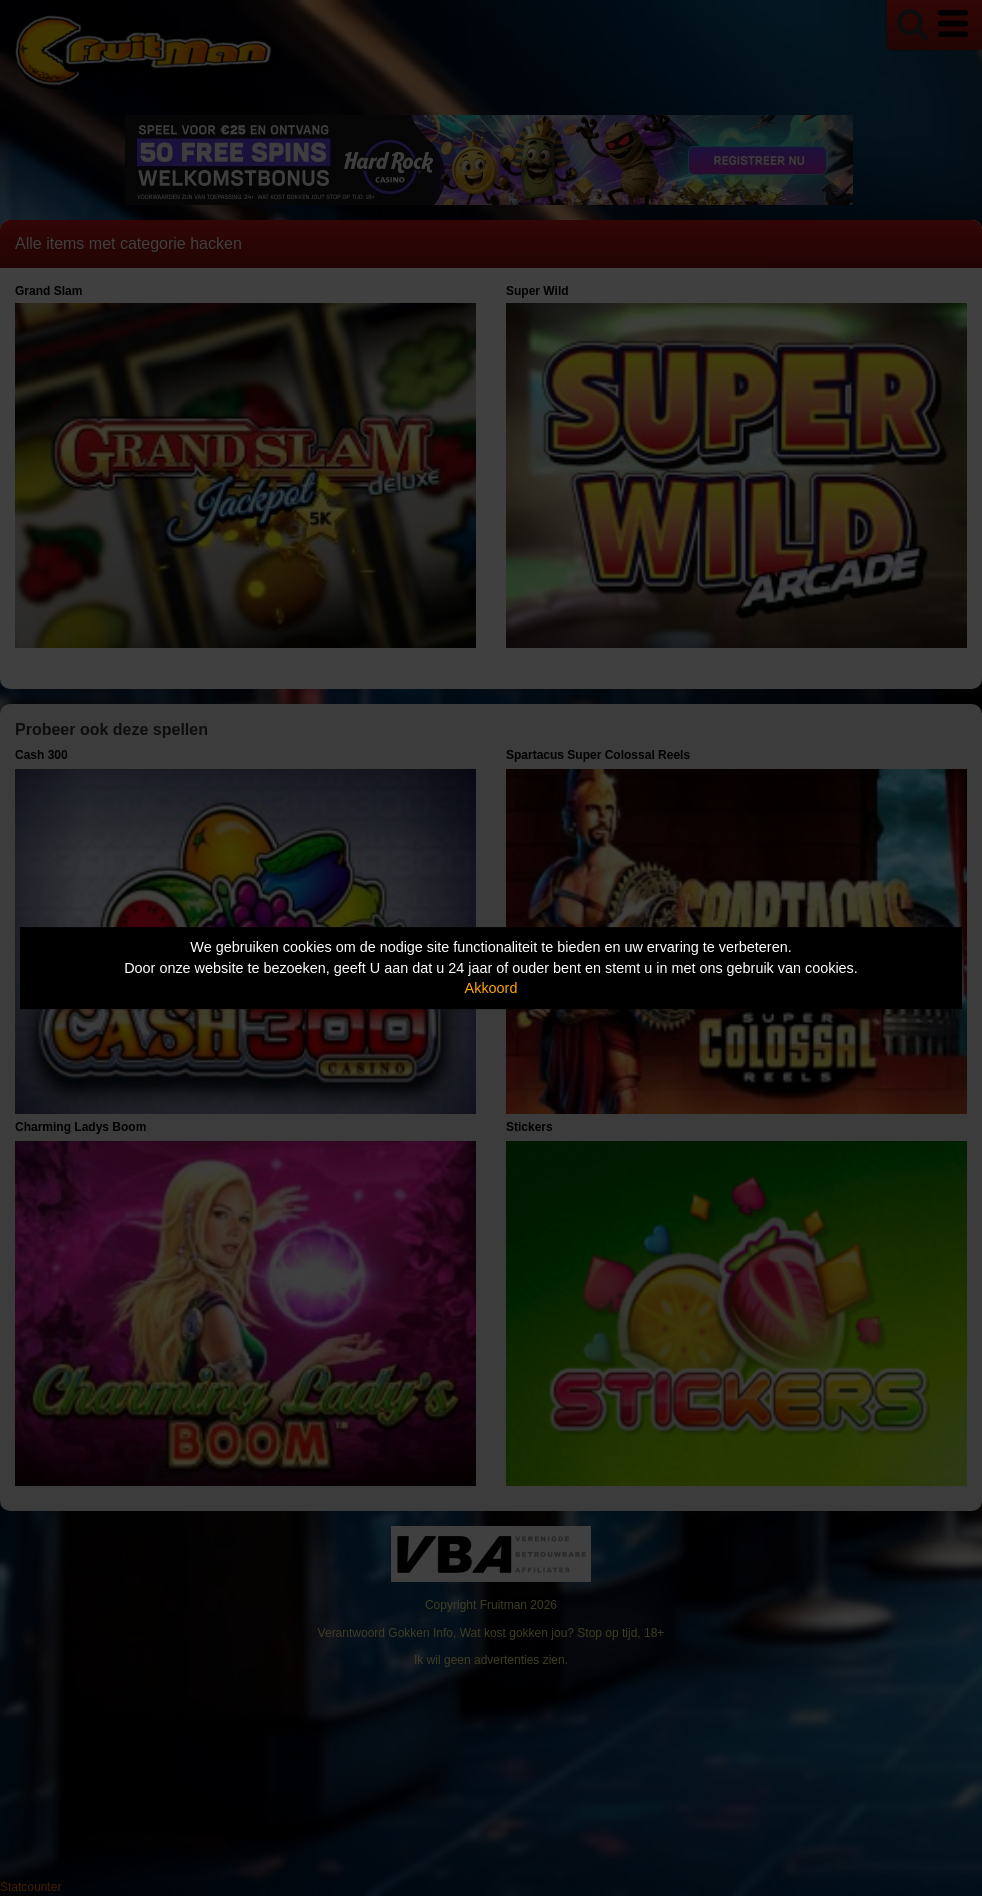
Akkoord (491, 988)
